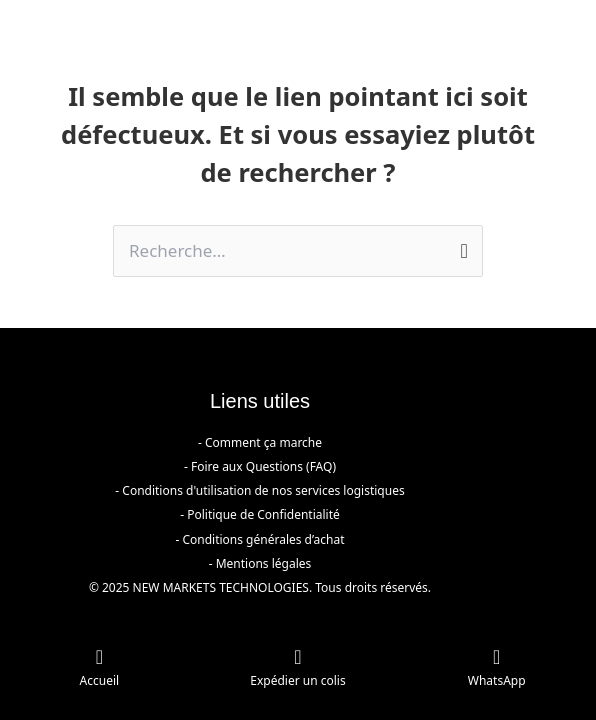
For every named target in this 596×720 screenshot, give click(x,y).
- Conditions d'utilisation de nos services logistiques (259, 490)
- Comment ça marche (260, 442)
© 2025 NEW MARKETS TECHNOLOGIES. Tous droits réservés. (260, 587)
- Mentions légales (260, 563)
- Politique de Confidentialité (260, 514)
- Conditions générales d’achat (259, 539)
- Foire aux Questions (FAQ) (260, 466)
